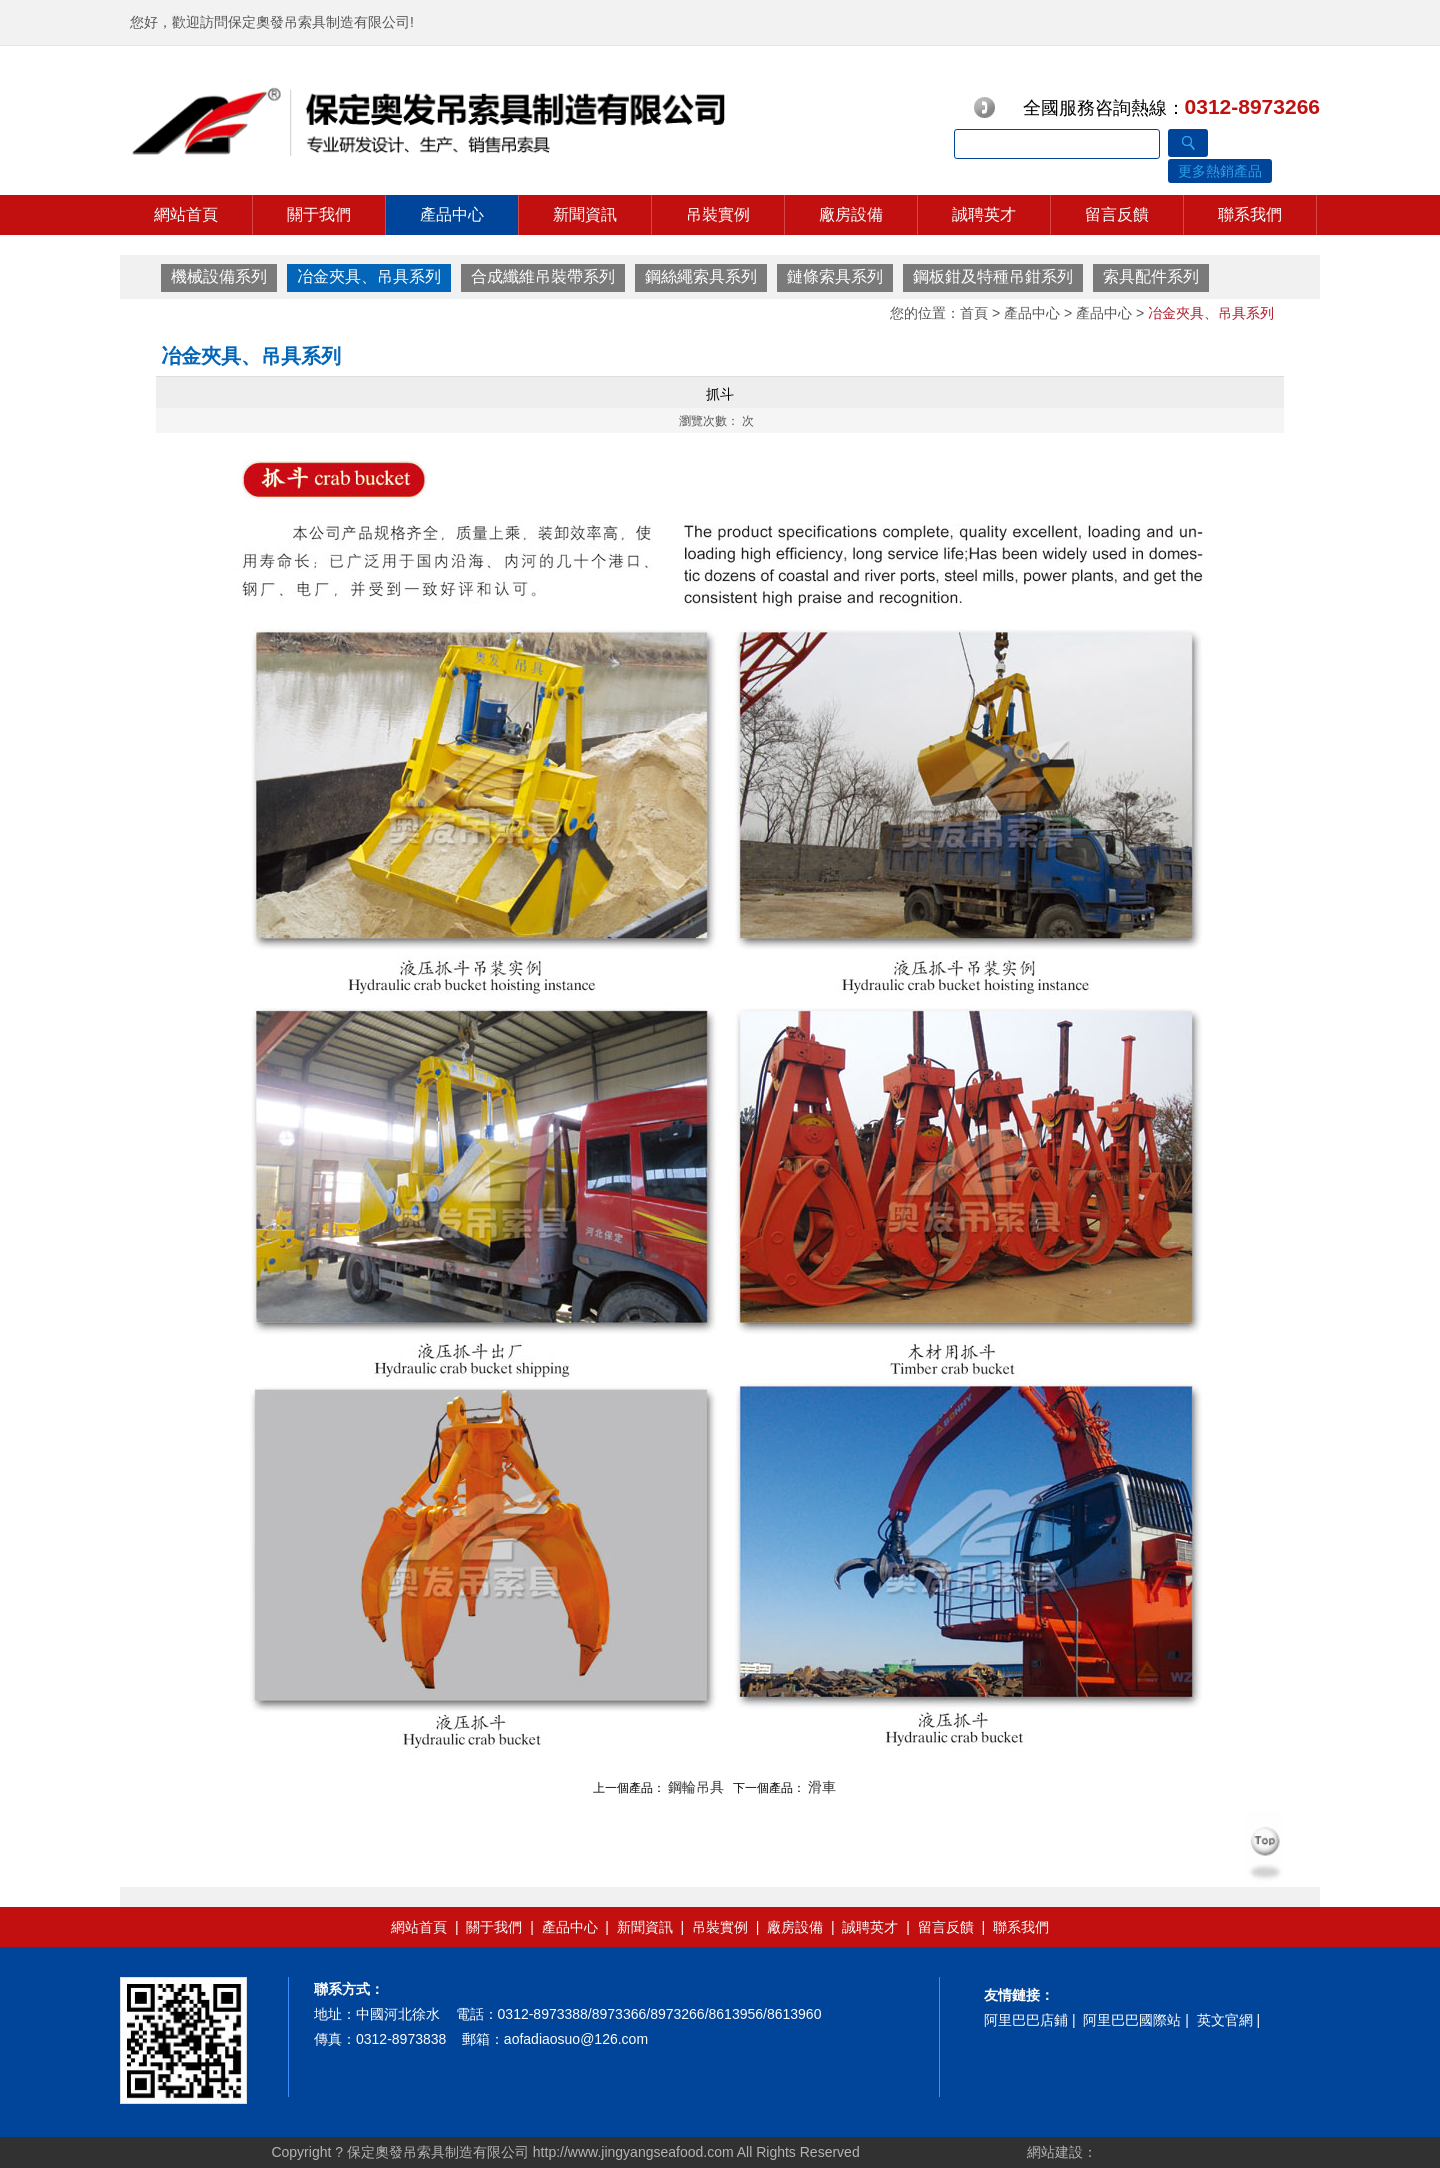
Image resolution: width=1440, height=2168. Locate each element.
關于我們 (319, 214)
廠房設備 (851, 214)
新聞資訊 (585, 214)
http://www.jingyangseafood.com (633, 2152)
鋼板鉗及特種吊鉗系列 (993, 276)
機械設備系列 (219, 276)
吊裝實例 (718, 214)
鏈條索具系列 (835, 276)
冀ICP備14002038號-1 (947, 2152)
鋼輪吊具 (696, 1787)
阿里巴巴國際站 (1132, 2020)
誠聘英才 (984, 214)
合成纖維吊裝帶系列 (543, 276)
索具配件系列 (1151, 276)
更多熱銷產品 (1220, 171)
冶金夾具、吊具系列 (369, 276)
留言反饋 (1117, 214)
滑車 (822, 1787)
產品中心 (452, 214)
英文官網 (1225, 2020)
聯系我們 (1250, 214)
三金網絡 (1125, 2152)
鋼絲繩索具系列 (701, 276)
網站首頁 (186, 214)
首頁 (974, 313)
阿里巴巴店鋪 (1026, 2020)
